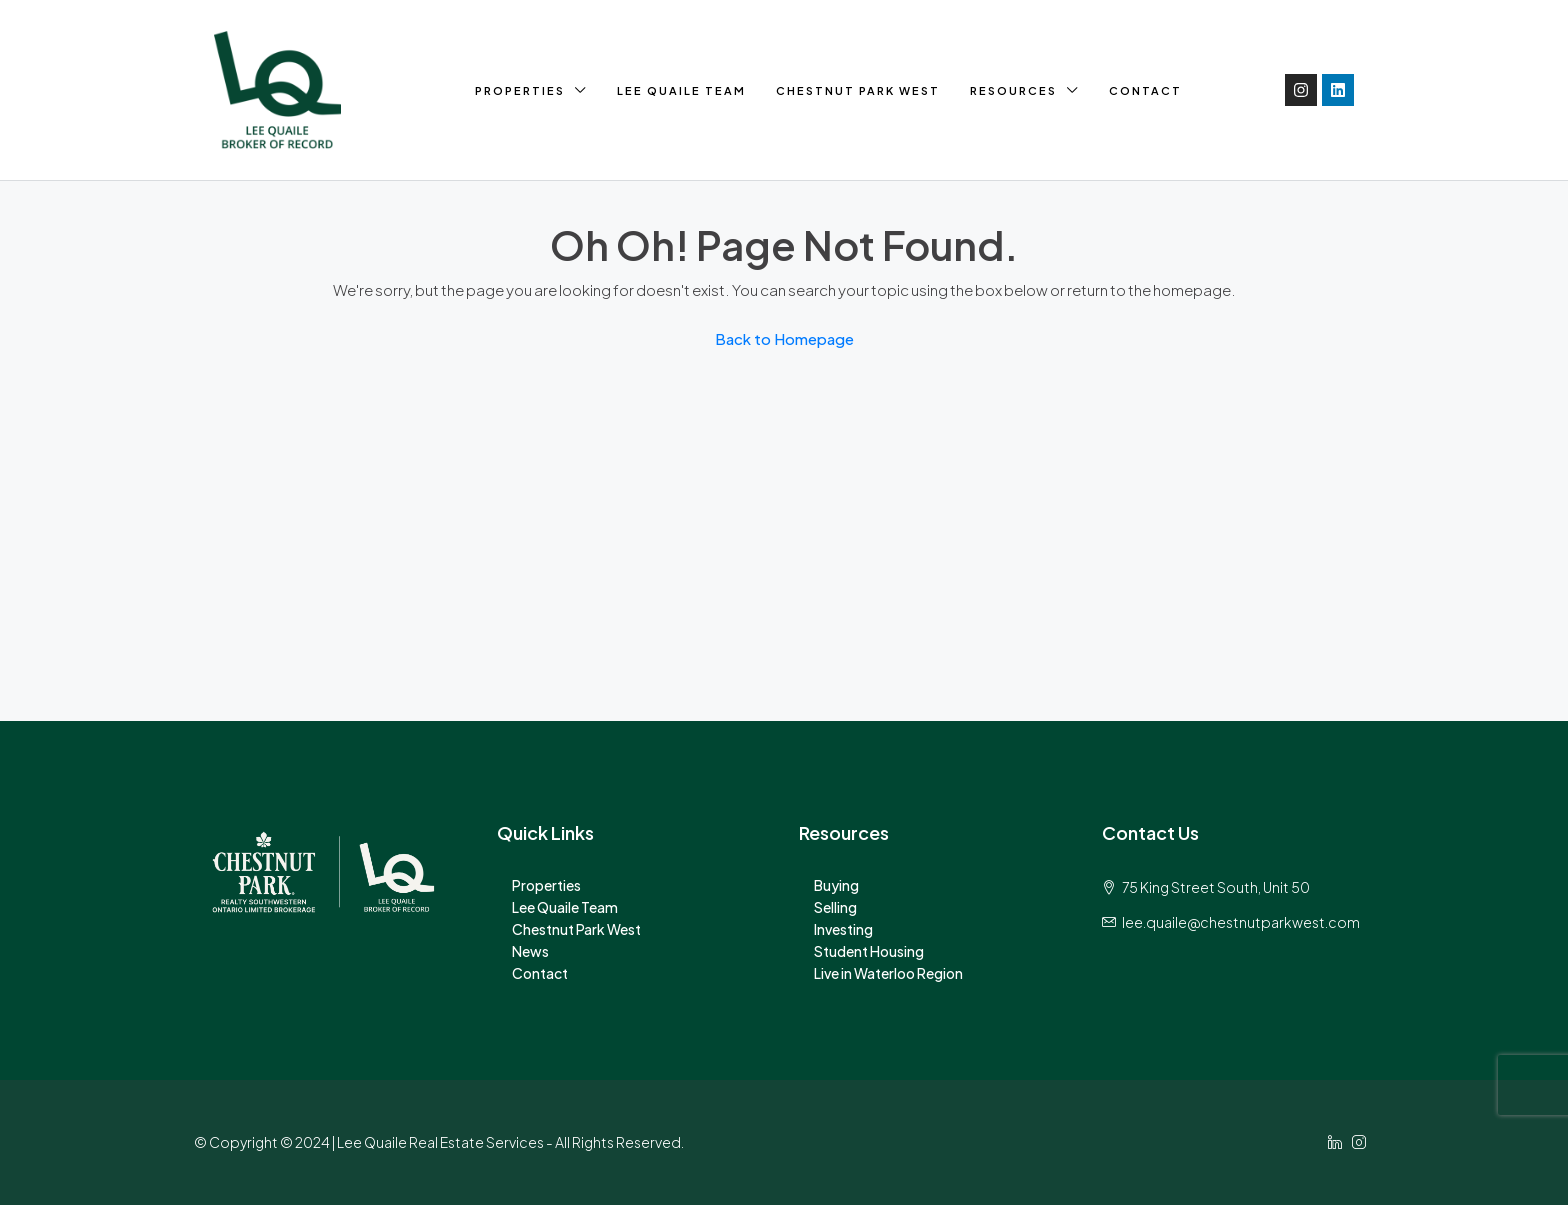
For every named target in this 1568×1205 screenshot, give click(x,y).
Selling (835, 907)
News (530, 951)
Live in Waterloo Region (888, 973)
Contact (1145, 90)
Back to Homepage (784, 338)
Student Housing (869, 951)
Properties (520, 90)
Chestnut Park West (858, 90)
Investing (843, 929)
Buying (836, 885)
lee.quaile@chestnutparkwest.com (1241, 922)
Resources (1013, 90)
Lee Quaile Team (681, 90)
